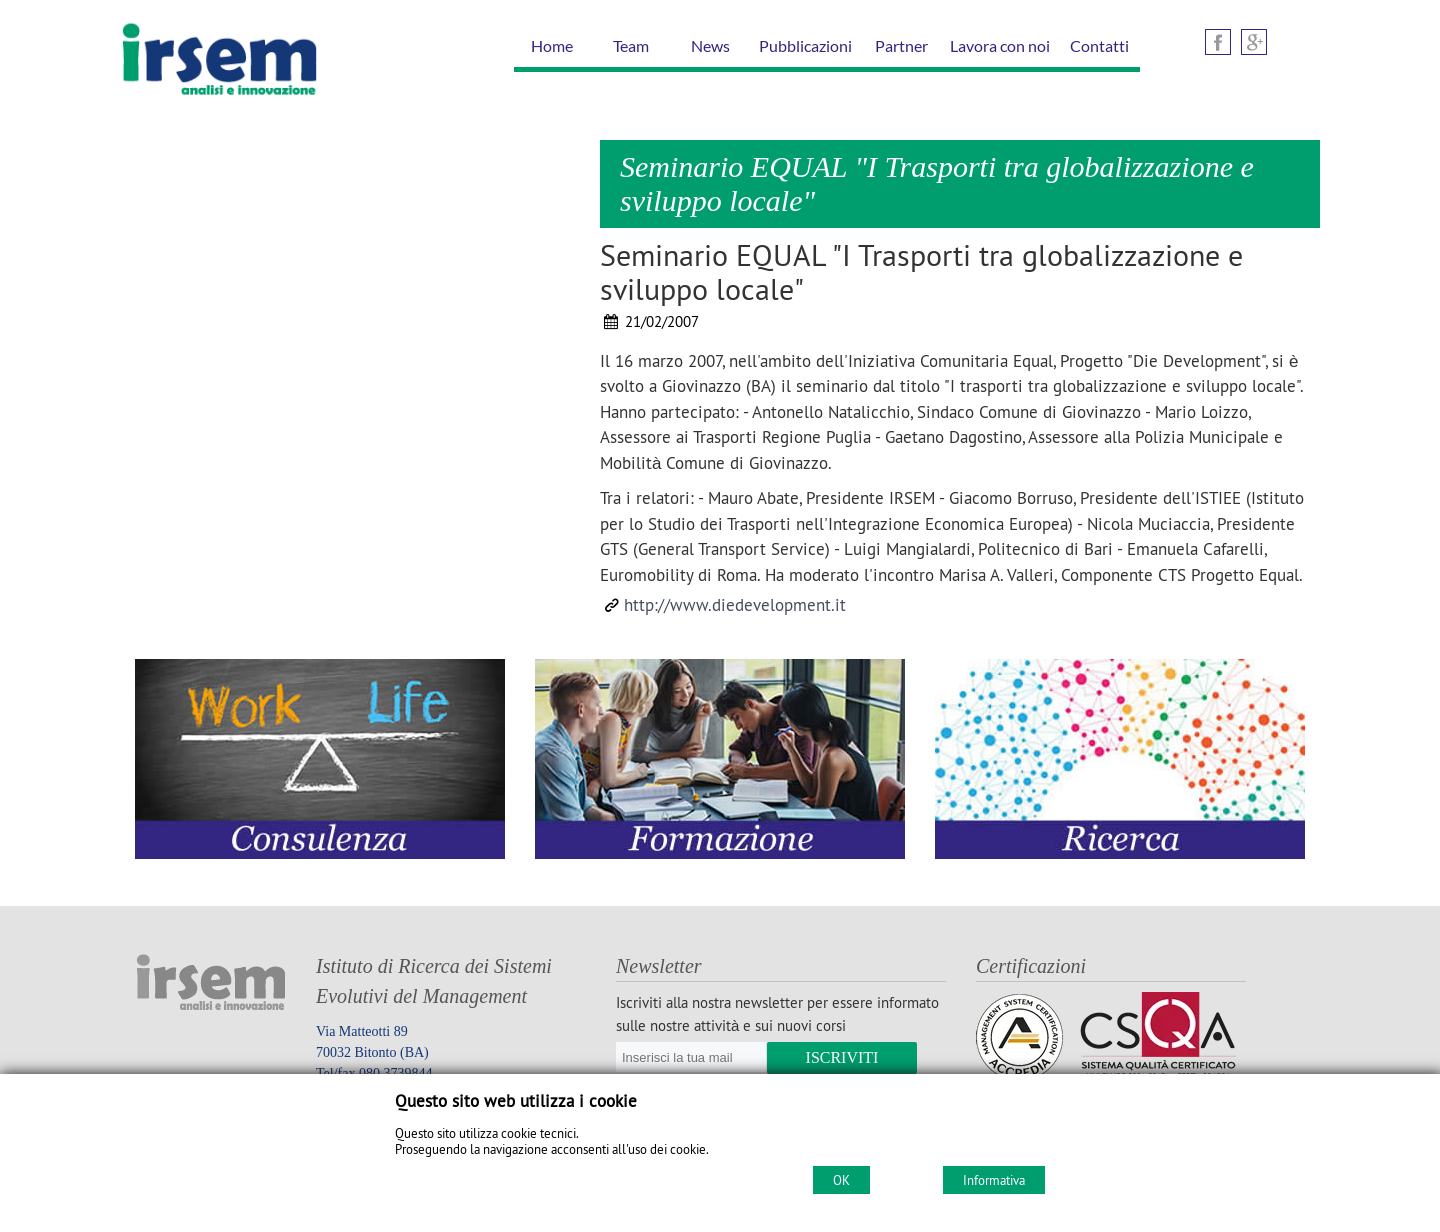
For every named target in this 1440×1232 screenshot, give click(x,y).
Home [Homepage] (552, 45)
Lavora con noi (1000, 45)
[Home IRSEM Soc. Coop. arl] (219, 99)
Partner (901, 45)
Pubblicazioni (805, 45)
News (710, 45)
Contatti (1099, 45)
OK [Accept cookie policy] (841, 1180)
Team (631, 45)
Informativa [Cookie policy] (994, 1180)
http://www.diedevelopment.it (735, 605)
